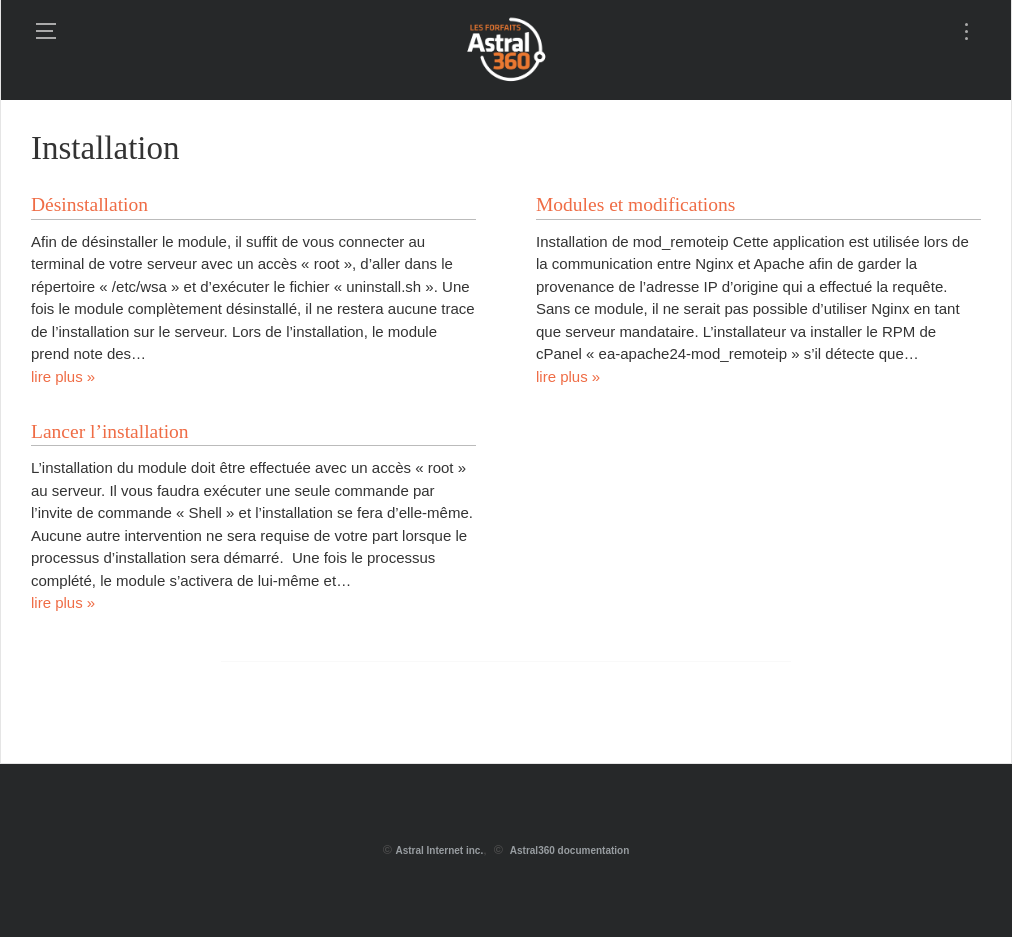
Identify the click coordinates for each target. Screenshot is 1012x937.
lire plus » (63, 376)
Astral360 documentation (569, 850)
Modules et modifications (635, 204)
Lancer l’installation (110, 431)
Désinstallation (89, 204)
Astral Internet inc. (439, 850)
